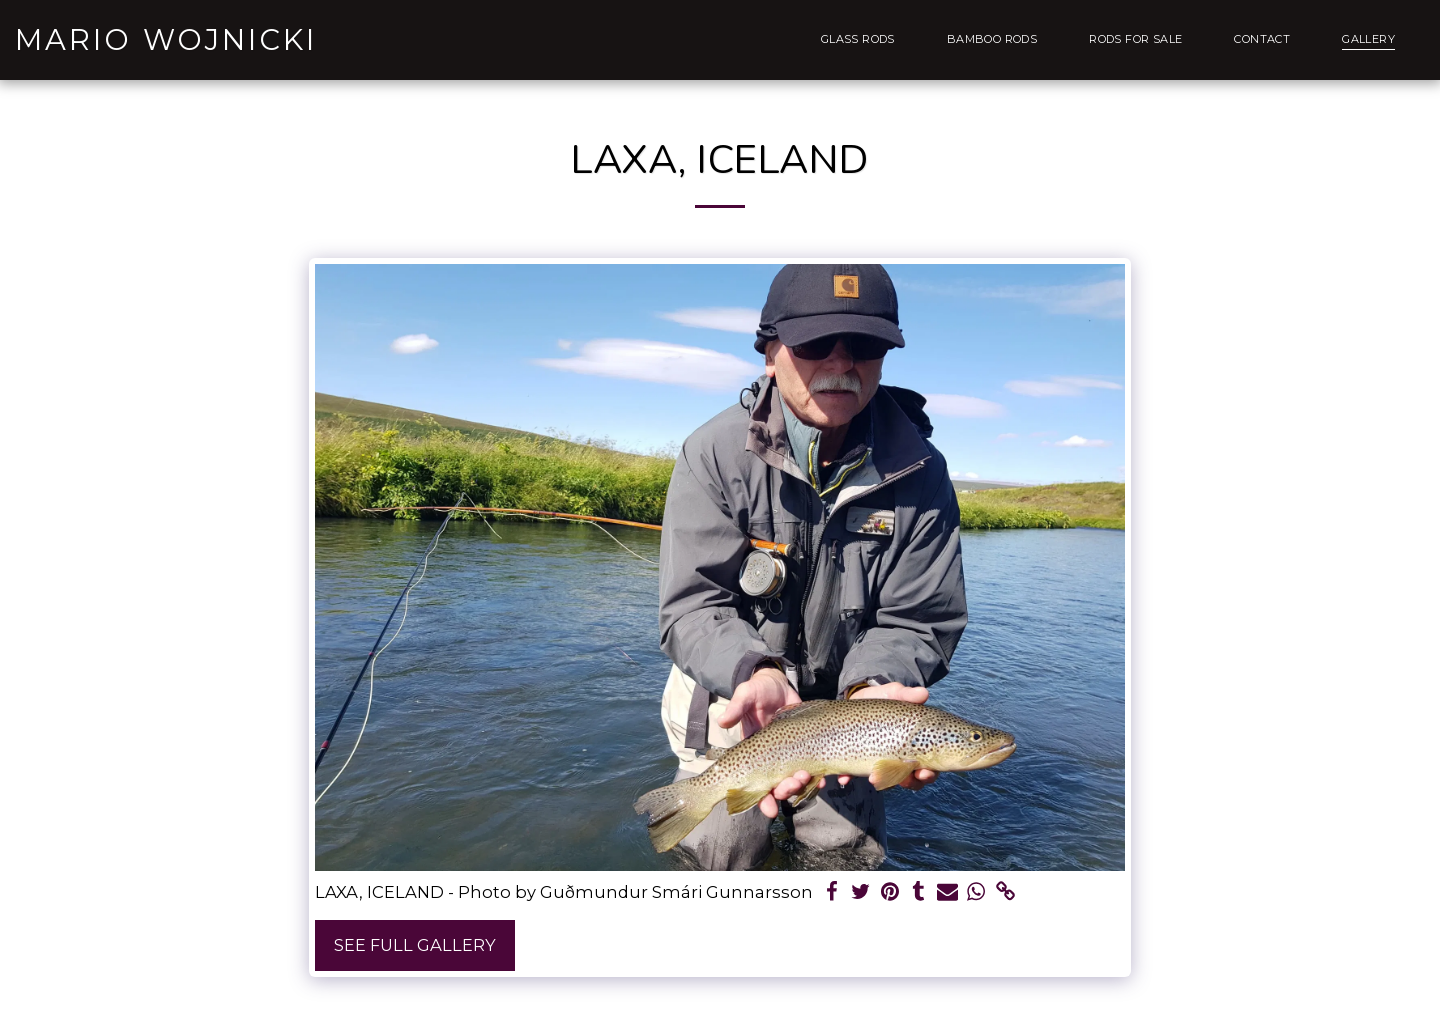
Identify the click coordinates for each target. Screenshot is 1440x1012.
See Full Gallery (415, 945)
